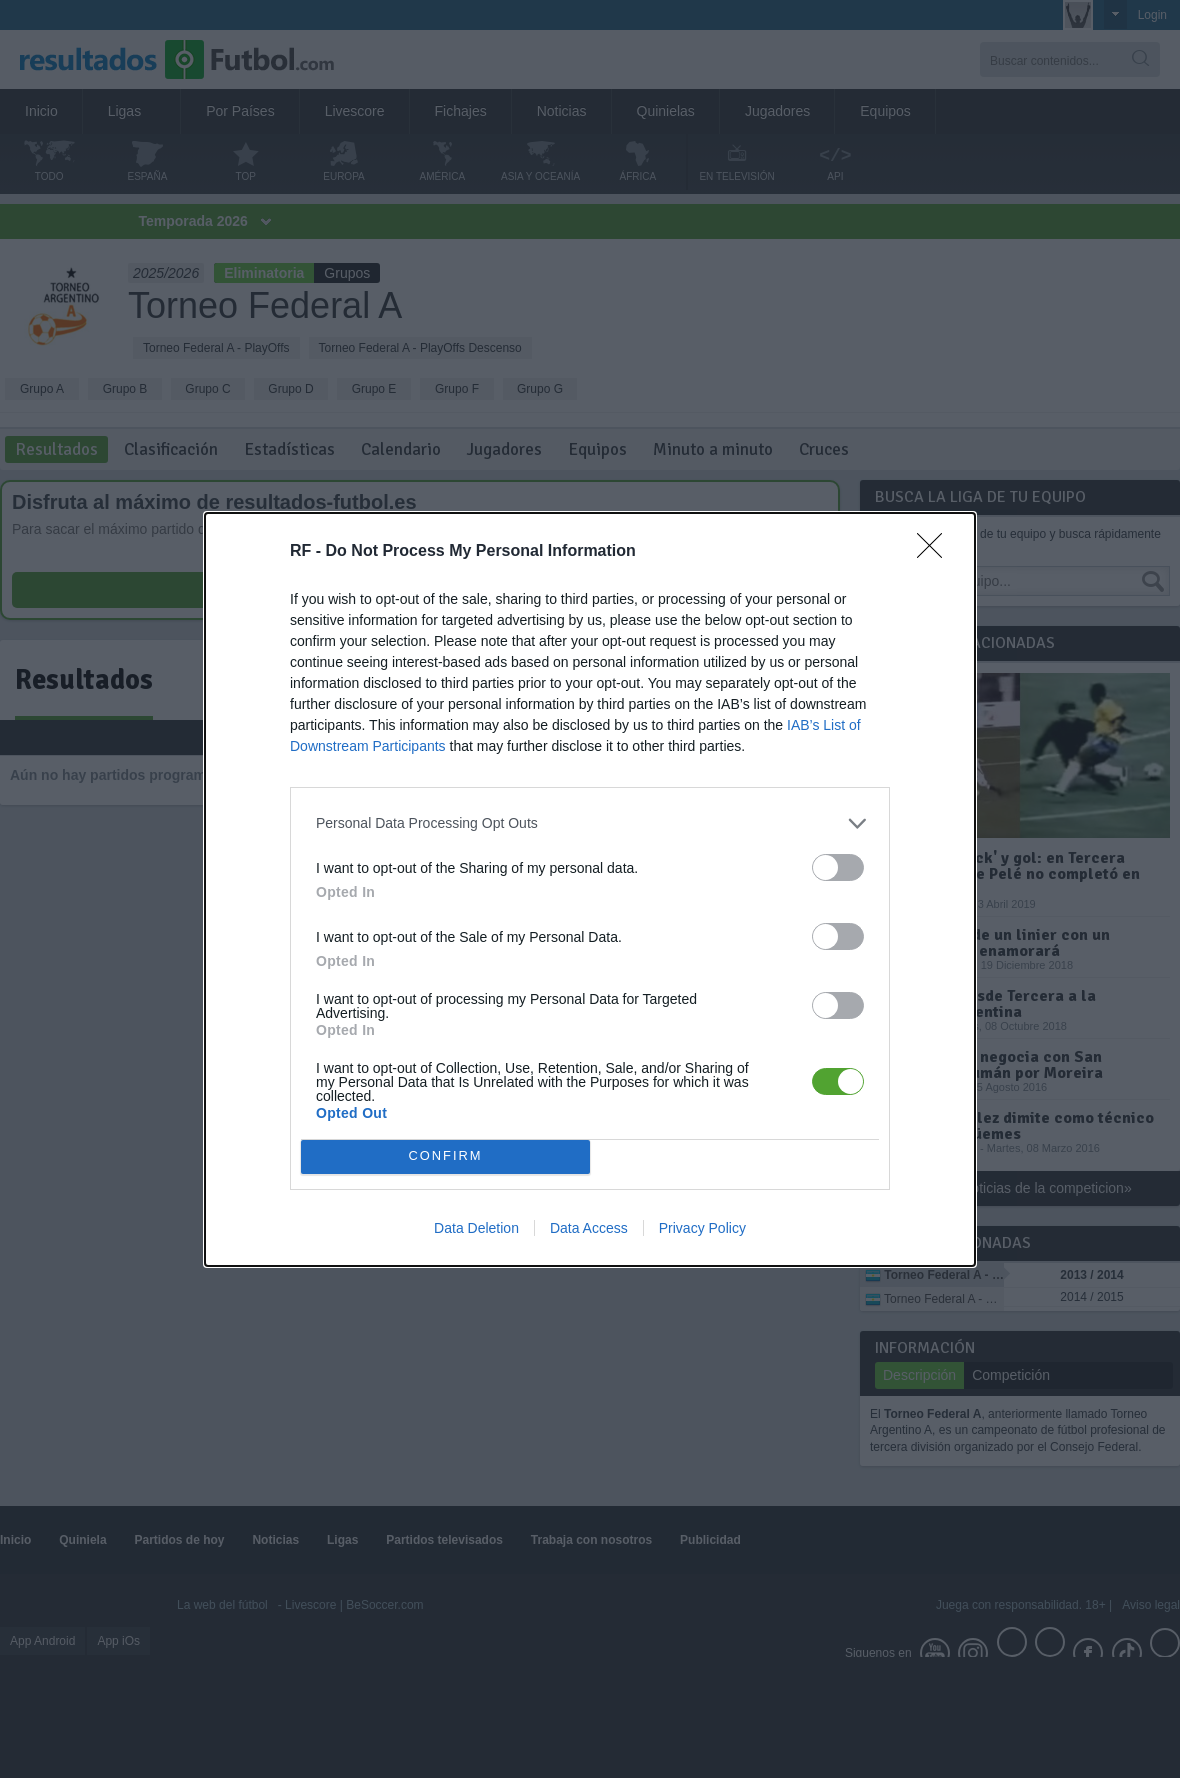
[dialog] (590, 889)
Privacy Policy (702, 1228)
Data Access (589, 1228)
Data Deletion (476, 1228)
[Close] (936, 552)
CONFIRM (445, 1155)
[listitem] (590, 823)
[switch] (838, 867)
